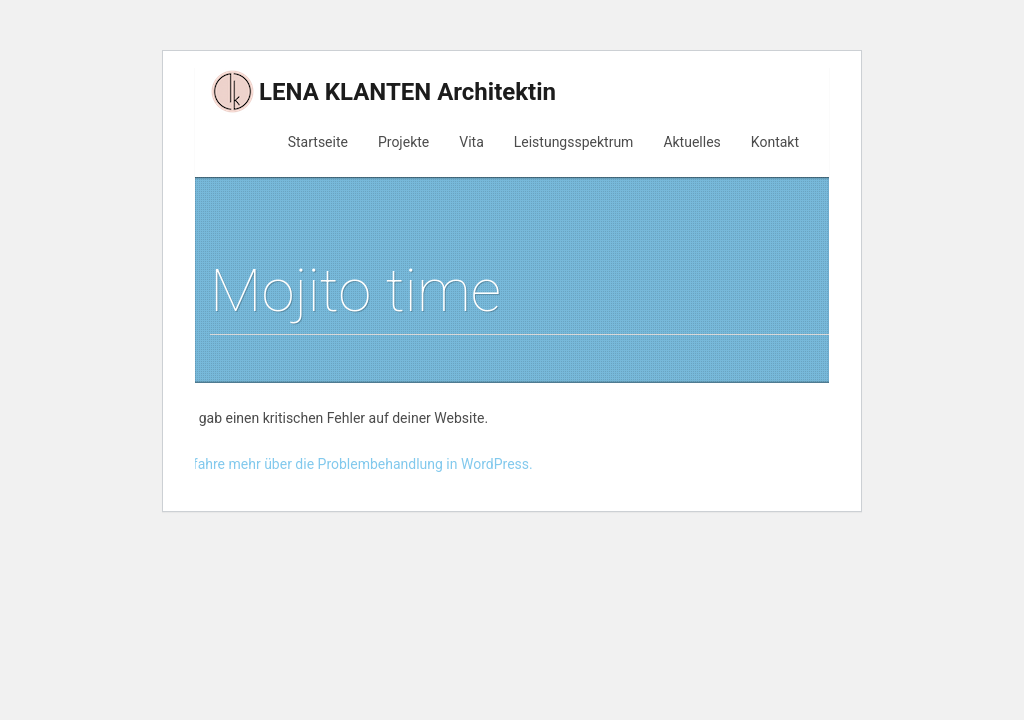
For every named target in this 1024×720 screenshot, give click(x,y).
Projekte (403, 142)
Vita (471, 142)
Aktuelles (691, 142)
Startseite (318, 142)
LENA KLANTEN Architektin (383, 91)
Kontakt (775, 142)
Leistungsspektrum (574, 142)
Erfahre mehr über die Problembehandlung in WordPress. (356, 464)
